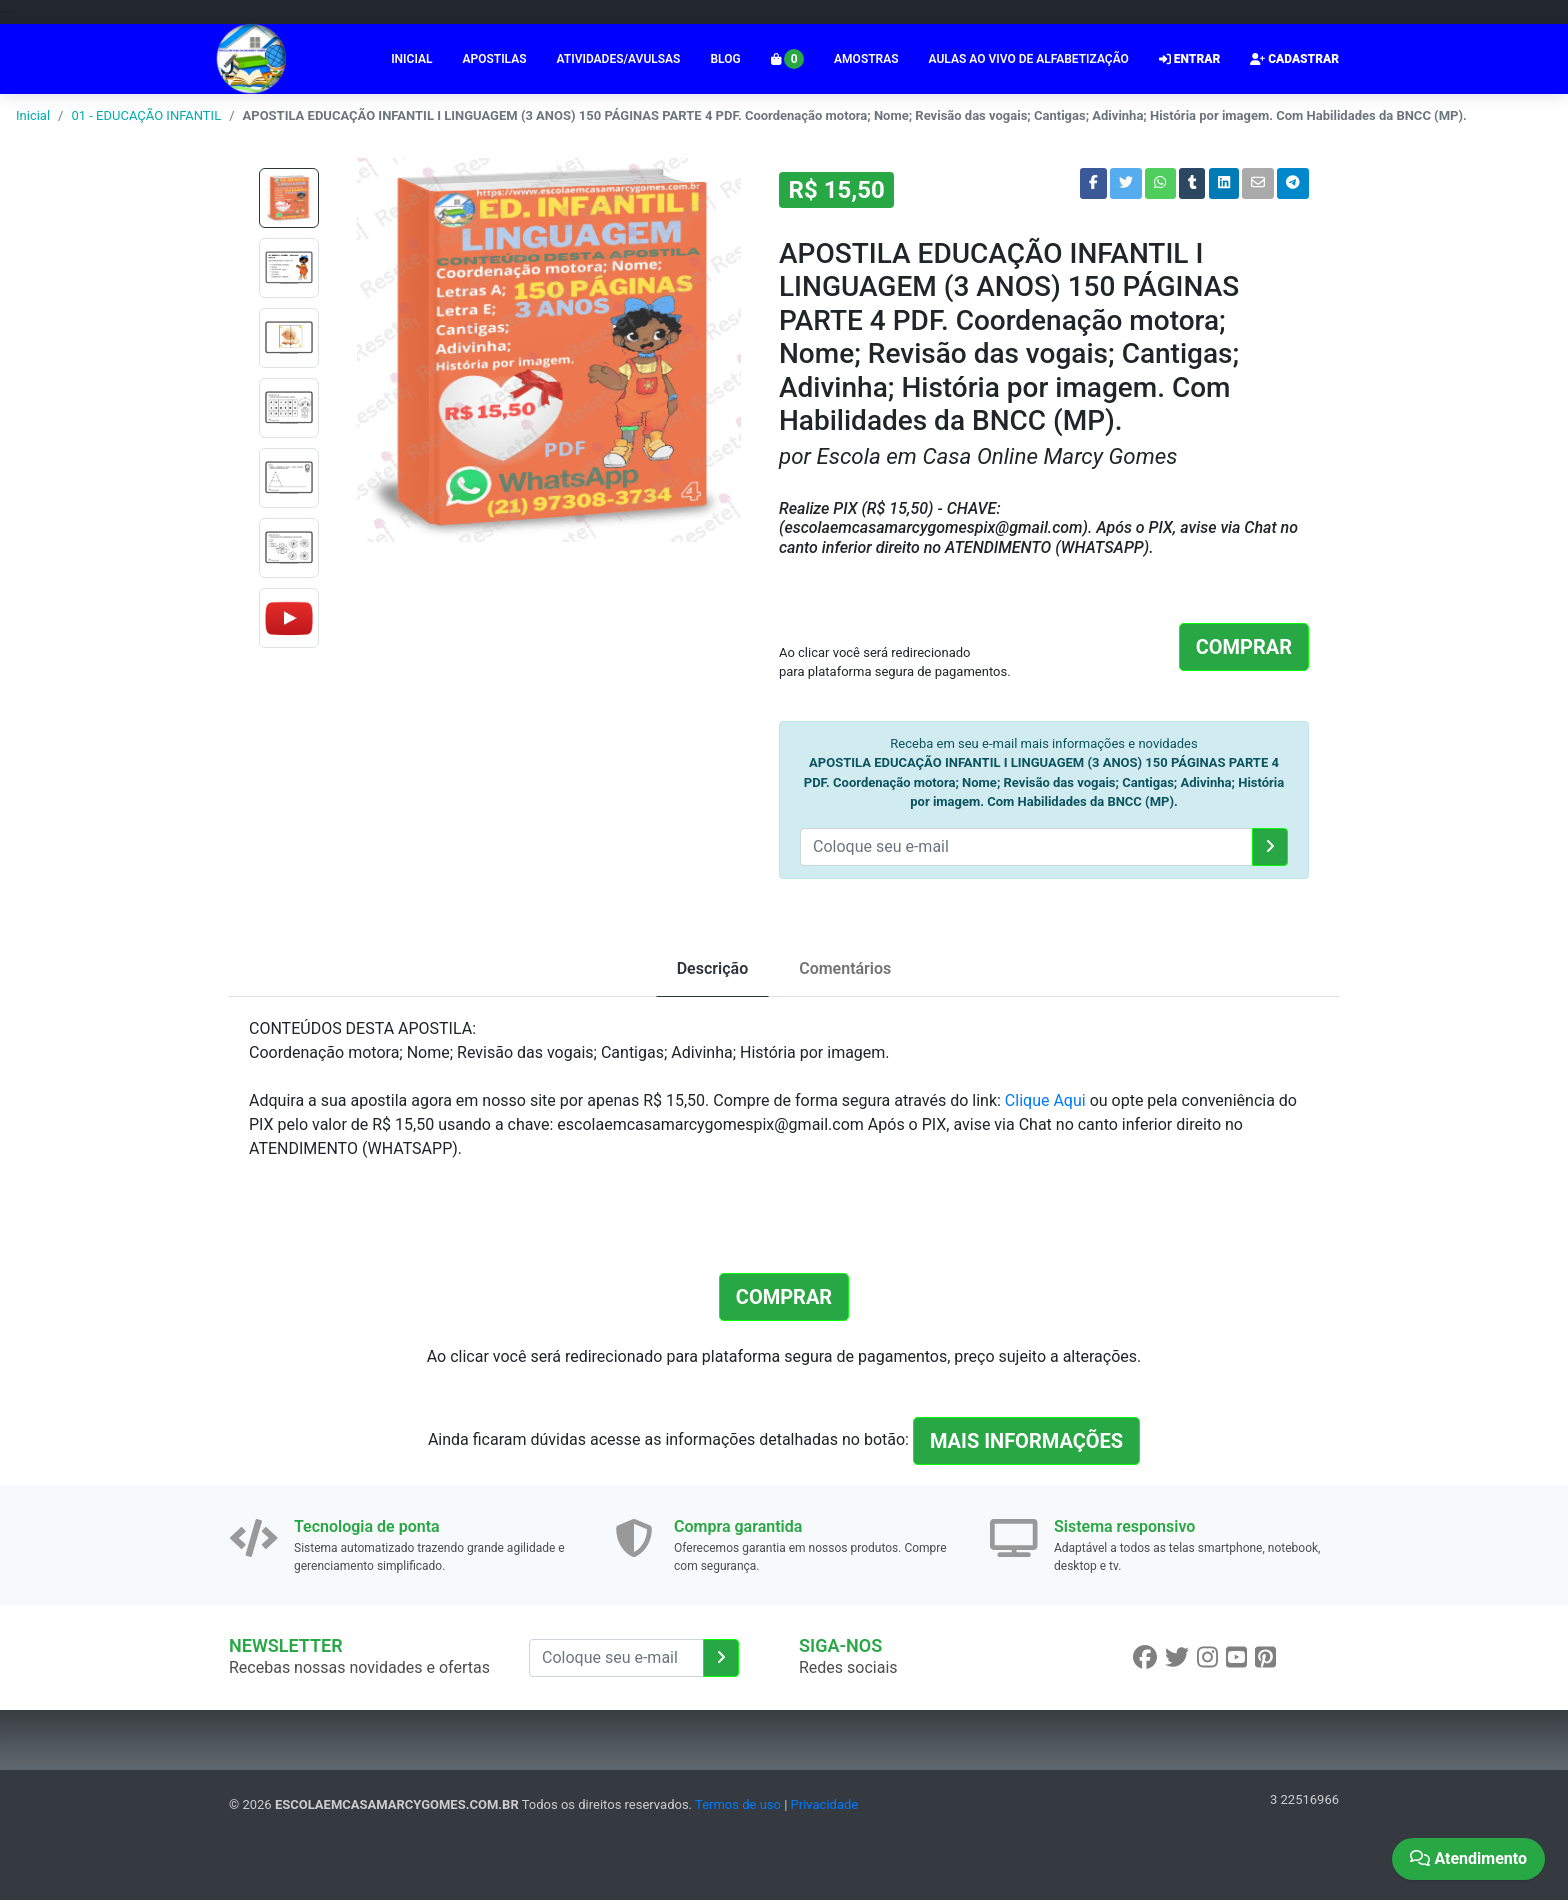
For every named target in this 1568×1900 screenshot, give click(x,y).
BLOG (725, 59)
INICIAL (411, 59)
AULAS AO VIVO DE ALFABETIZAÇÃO (1029, 59)
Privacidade (825, 1804)
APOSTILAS (494, 59)
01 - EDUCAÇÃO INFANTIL (146, 115)
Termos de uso (738, 1804)
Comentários (845, 968)
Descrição (713, 968)
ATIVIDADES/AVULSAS (619, 59)
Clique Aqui (1045, 1100)
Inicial (33, 115)
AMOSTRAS (866, 59)
